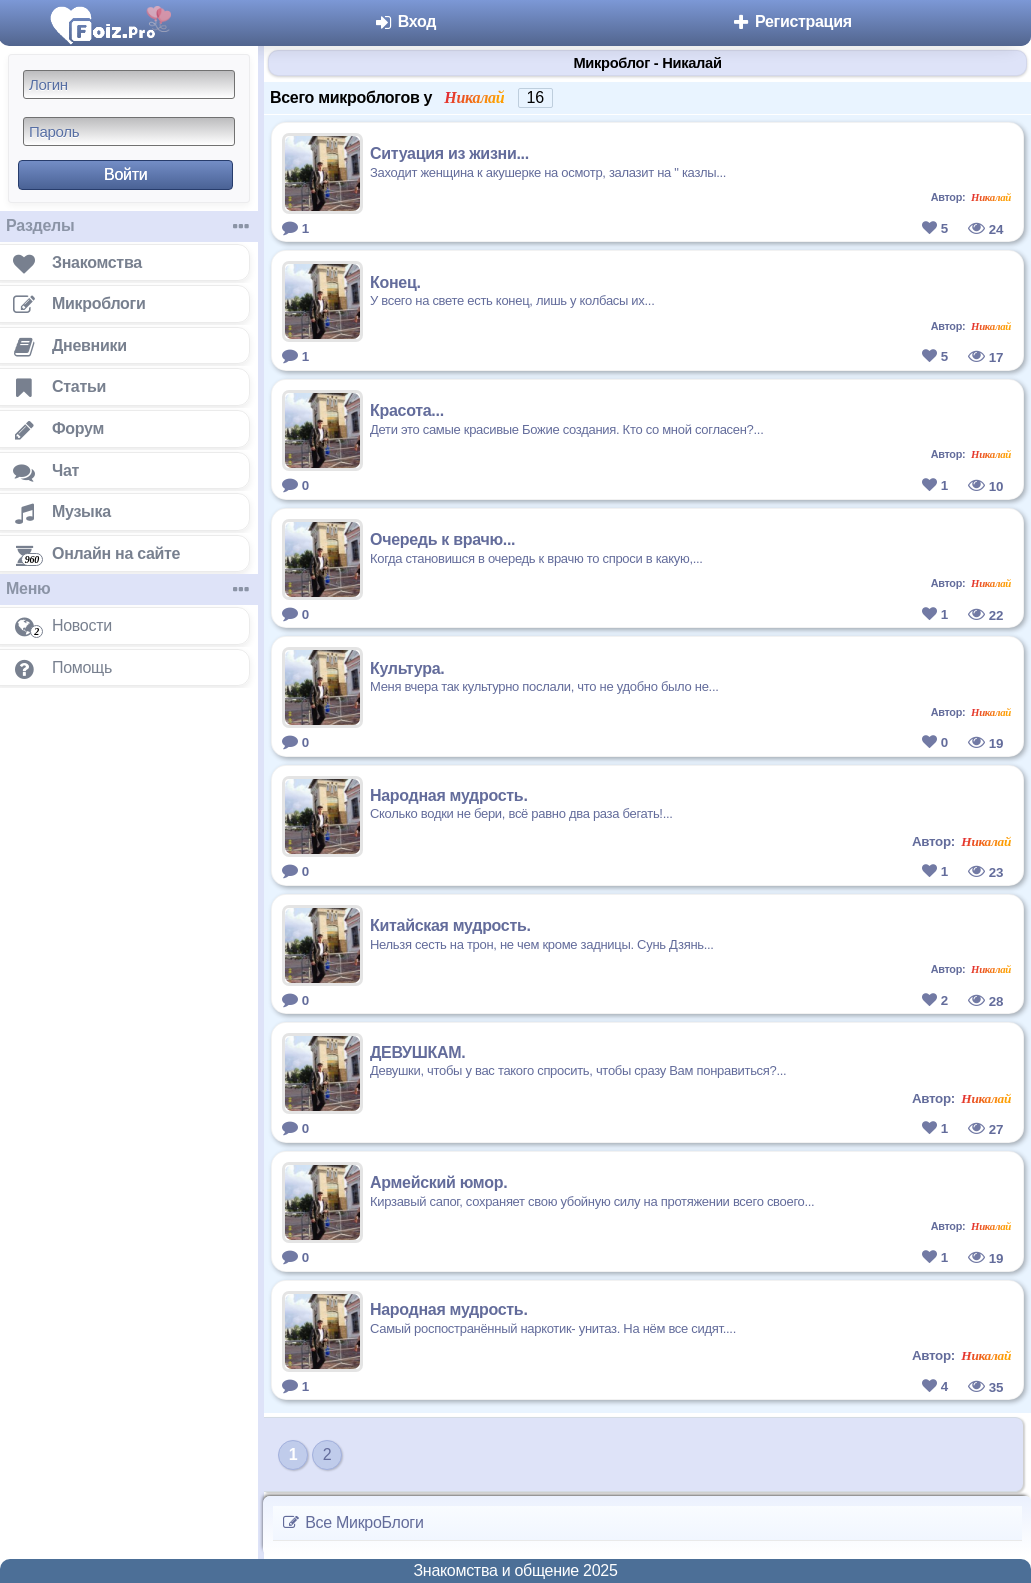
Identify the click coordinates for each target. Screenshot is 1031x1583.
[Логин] (129, 84)
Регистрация (791, 21)
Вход (405, 21)
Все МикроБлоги (352, 1522)
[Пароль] (129, 131)
